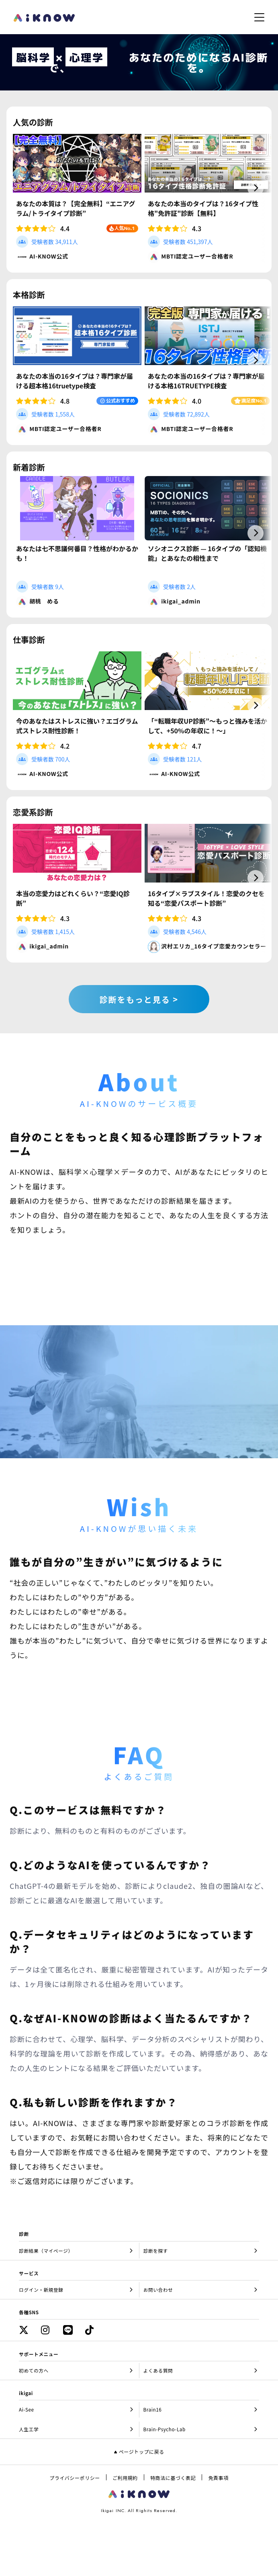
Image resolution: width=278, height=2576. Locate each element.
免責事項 (218, 2477)
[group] (77, 197)
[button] (255, 188)
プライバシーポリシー (74, 2477)
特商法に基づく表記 (173, 2477)
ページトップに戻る (141, 2451)
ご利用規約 (125, 2477)
